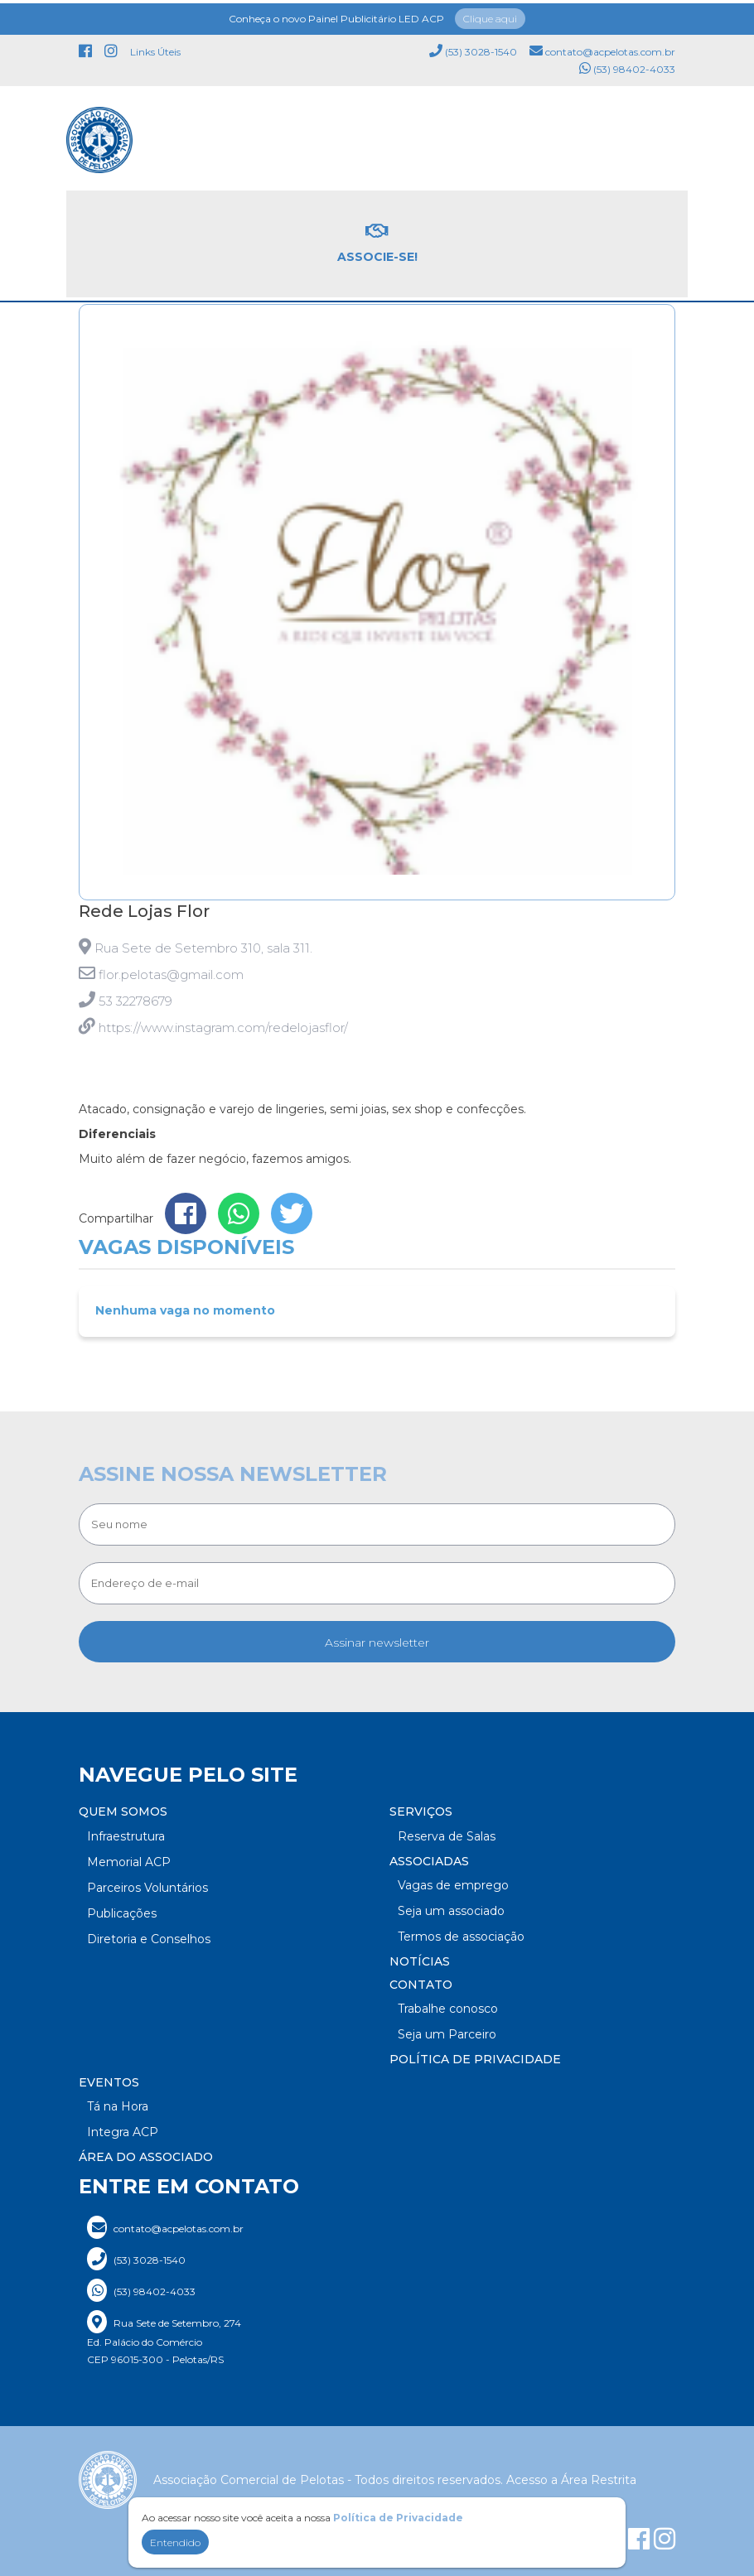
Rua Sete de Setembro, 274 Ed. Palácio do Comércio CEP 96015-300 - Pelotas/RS (164, 2338)
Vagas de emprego (453, 1885)
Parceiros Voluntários (147, 1887)
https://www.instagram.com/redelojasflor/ (223, 1027)
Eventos (109, 2082)
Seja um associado (451, 1910)
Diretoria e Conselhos (148, 1939)
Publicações (122, 1913)
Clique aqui (490, 15)
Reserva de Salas (446, 1836)
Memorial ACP (129, 1862)
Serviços (420, 1811)
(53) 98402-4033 (627, 65)
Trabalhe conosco (448, 2008)
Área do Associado (146, 2156)
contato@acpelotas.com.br (602, 48)
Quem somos (123, 1811)
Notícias (419, 1961)
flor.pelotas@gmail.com (171, 974)
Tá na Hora (117, 2106)
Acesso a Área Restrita (571, 2479)
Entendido (175, 2542)
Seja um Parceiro (447, 2034)
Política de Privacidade (475, 2059)
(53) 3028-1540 (473, 48)
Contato (420, 1984)
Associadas (429, 1861)
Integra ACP (122, 2132)
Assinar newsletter (377, 1642)
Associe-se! (377, 240)
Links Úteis (155, 48)
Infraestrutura (126, 1836)
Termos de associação (461, 1936)
